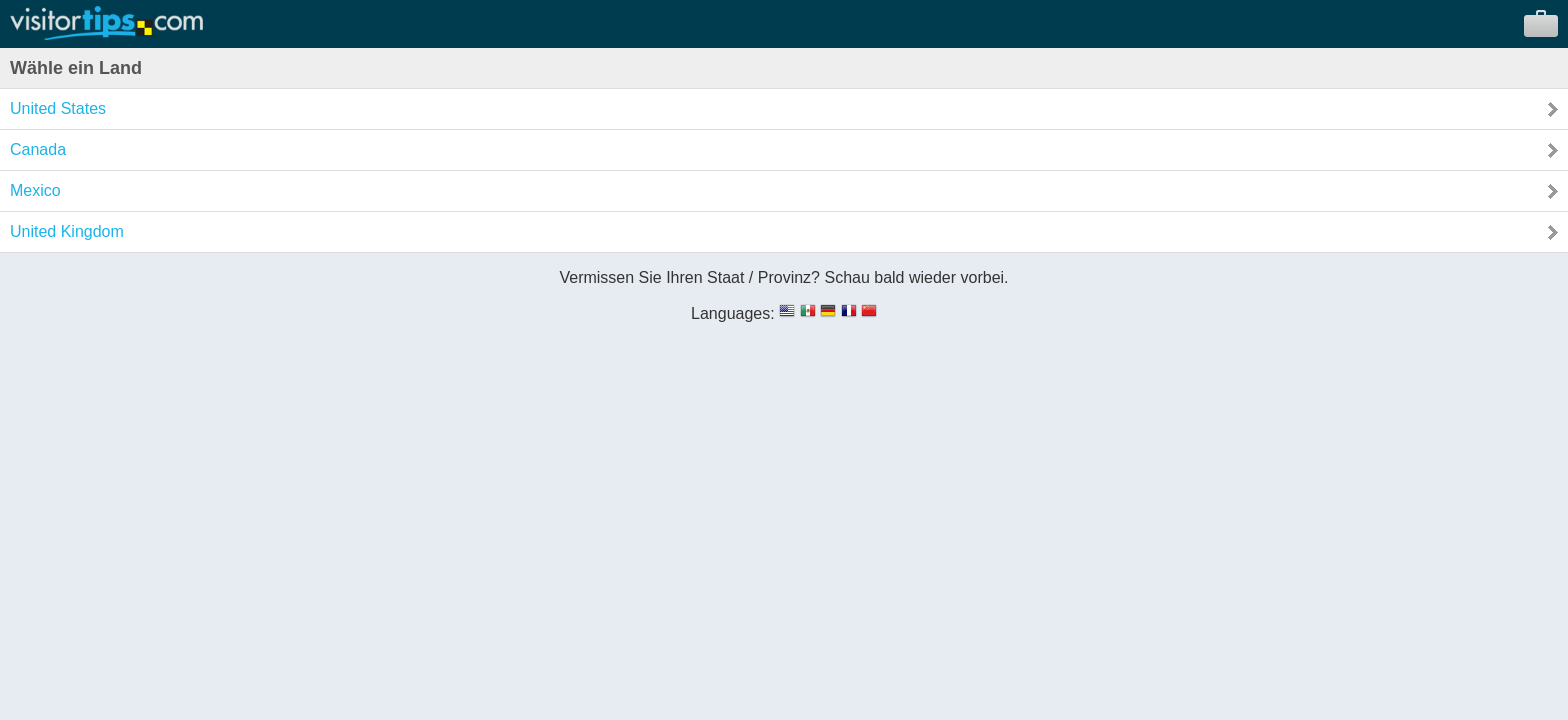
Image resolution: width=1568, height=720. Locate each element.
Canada (38, 149)
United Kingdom (67, 231)
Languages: (733, 313)
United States (58, 108)
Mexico (35, 190)
